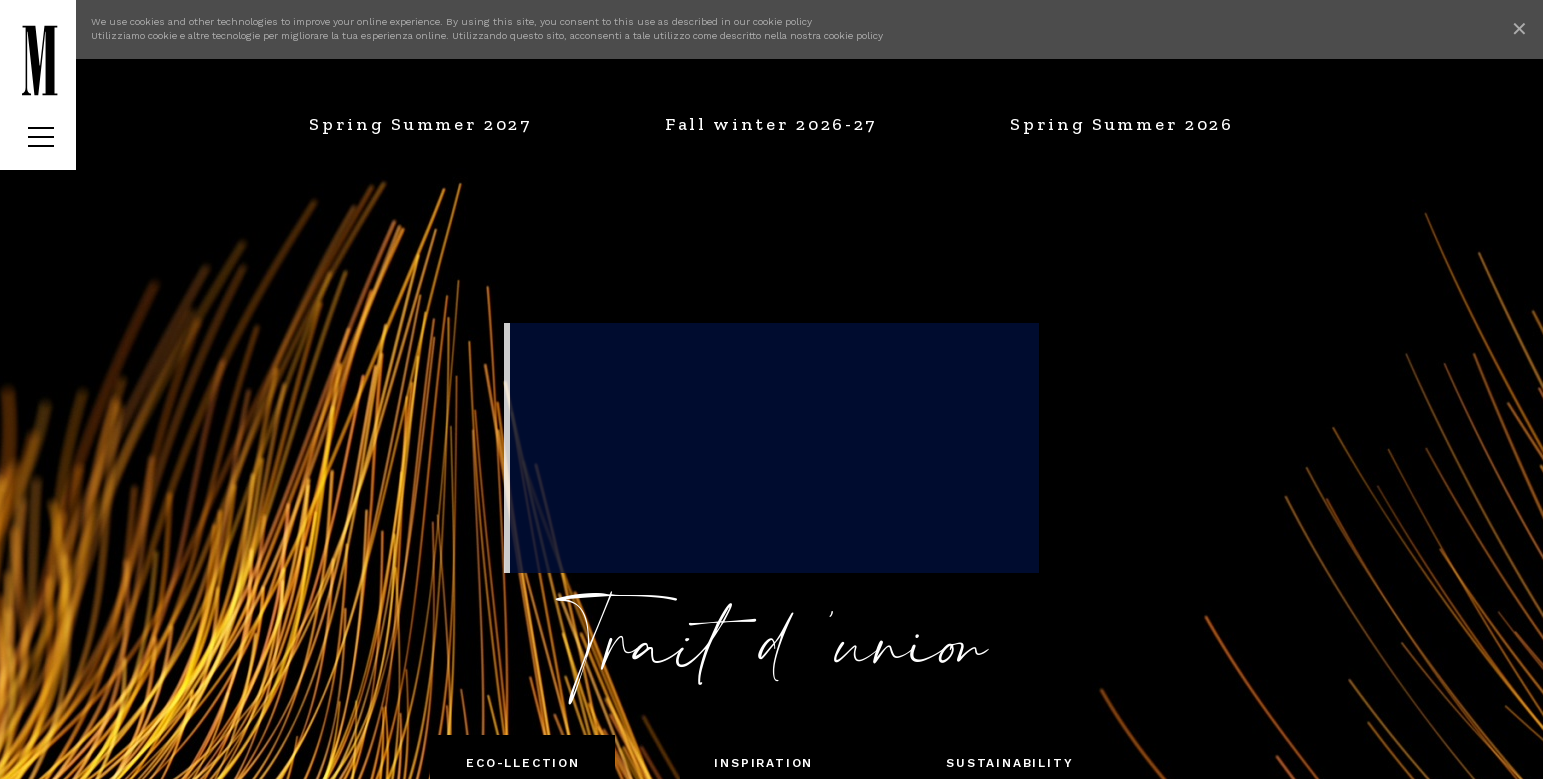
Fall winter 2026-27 (771, 124)
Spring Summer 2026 (1122, 124)
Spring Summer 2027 (420, 124)
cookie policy (782, 21)
